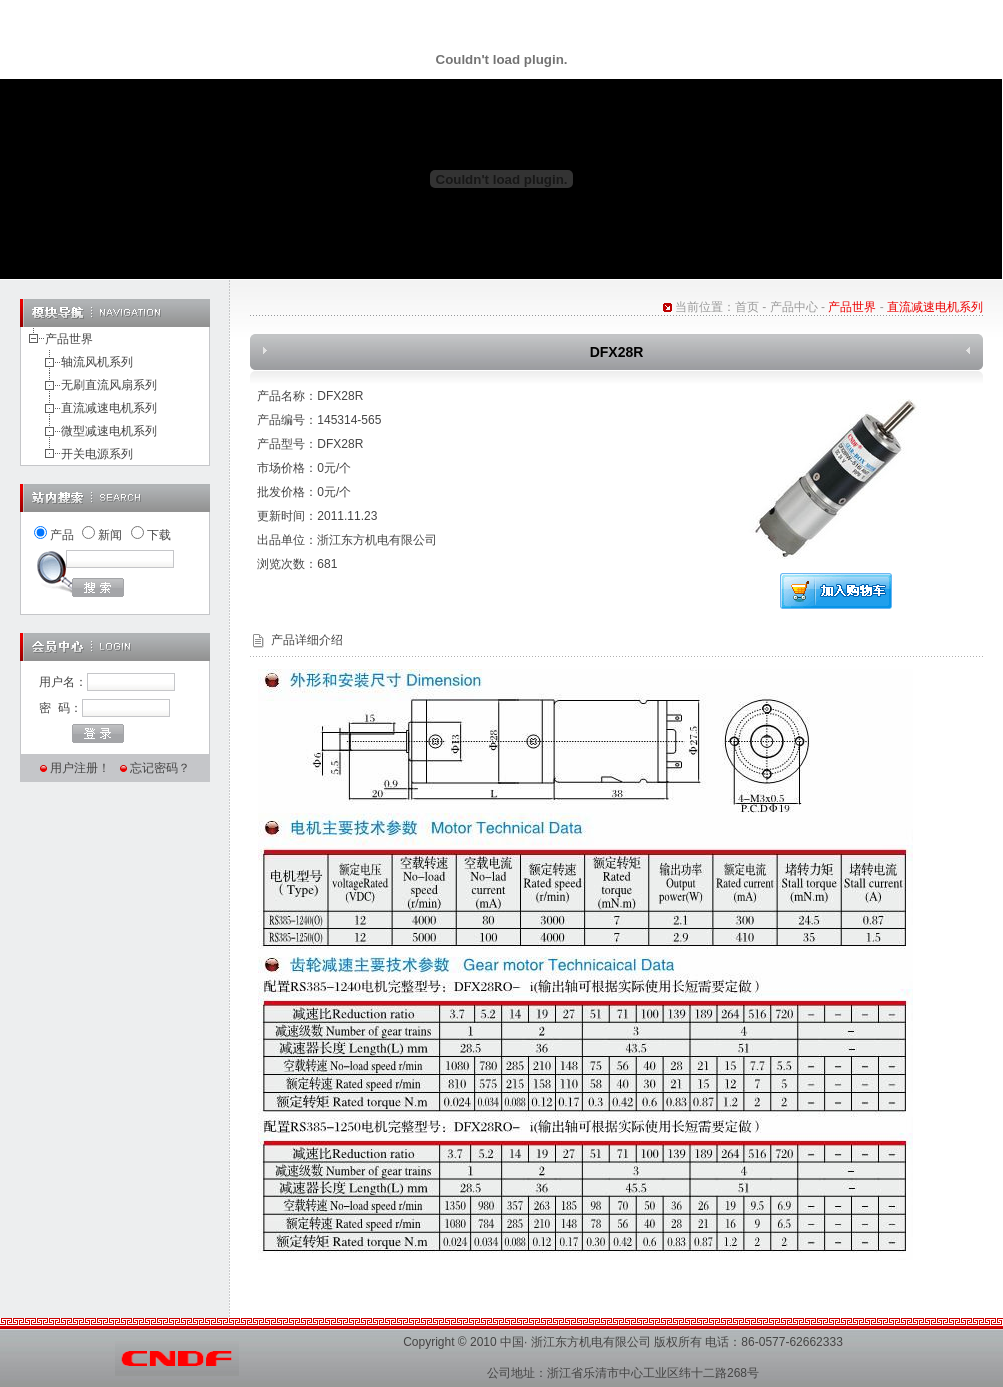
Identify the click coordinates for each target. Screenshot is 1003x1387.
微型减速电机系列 (109, 431)
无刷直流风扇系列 (109, 385)
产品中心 (794, 307)
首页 (747, 307)
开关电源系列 (97, 454)
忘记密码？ (160, 768)
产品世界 (69, 339)
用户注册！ (80, 768)
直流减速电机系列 (109, 408)
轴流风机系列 (97, 362)
